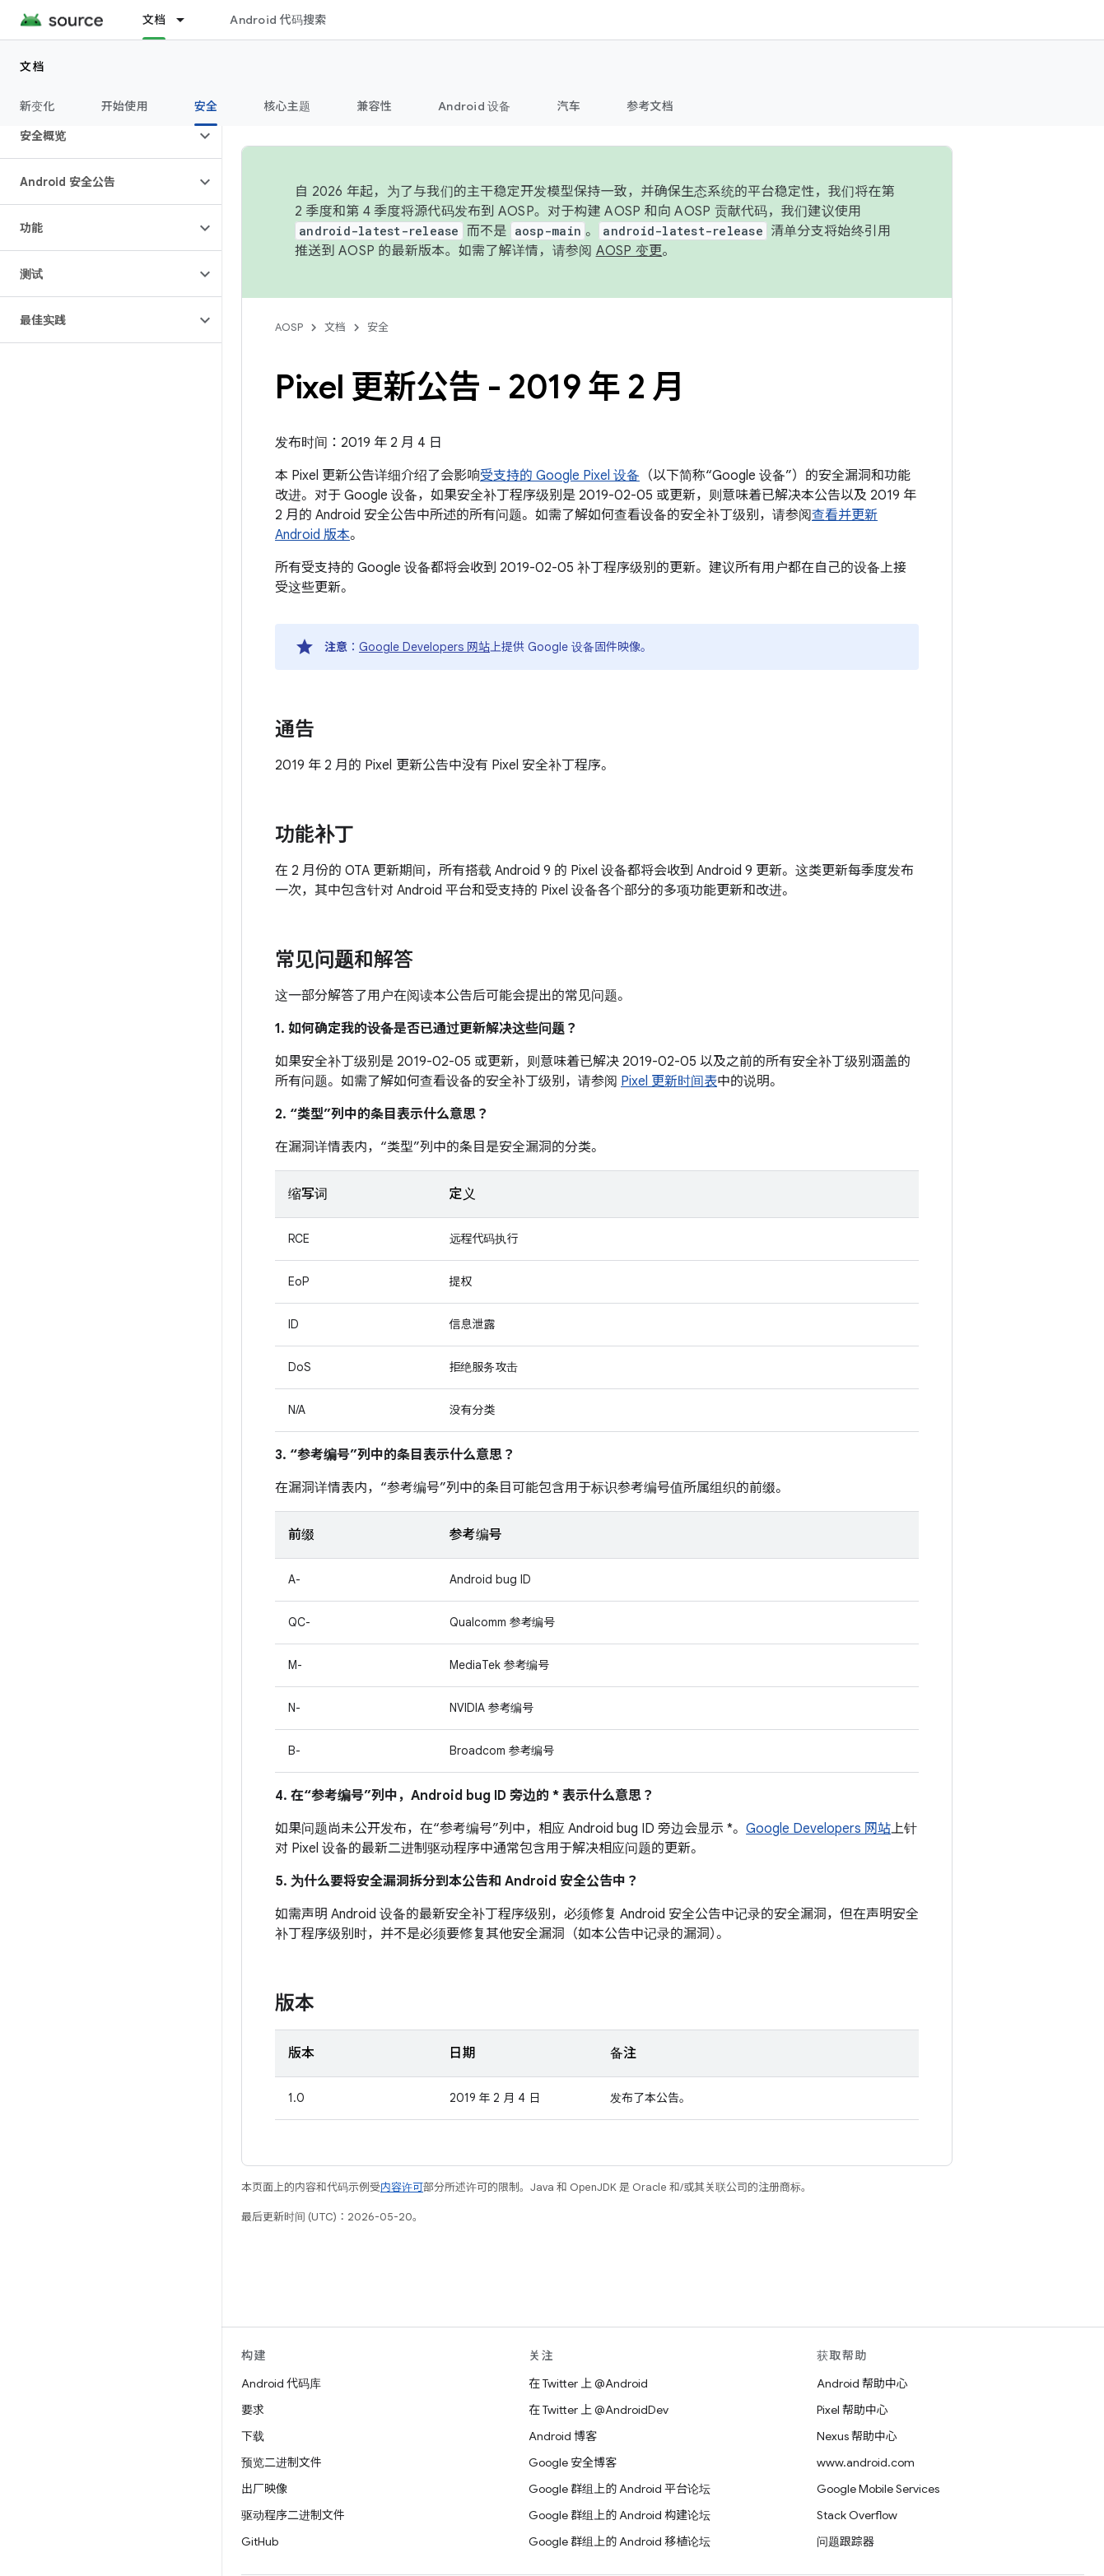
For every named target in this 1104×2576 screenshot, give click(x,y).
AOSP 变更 (629, 251)
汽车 (569, 106)
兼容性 (374, 106)
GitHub (259, 2541)
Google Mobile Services (878, 2488)
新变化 (37, 106)
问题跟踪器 (845, 2541)
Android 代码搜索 (278, 19)
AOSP (289, 327)
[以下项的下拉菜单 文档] (187, 20)
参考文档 (650, 106)
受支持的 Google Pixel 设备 (560, 475)
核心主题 (286, 106)
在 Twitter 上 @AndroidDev (598, 2409)
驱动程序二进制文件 (293, 2515)
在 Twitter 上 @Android (588, 2383)
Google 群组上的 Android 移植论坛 (619, 2541)
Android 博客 (563, 2436)
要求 (252, 2409)
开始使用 (124, 106)
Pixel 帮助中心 (852, 2409)
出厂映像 (264, 2488)
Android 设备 (474, 106)
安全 (378, 327)
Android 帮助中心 (862, 2383)
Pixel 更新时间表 (669, 1081)
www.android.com (866, 2462)
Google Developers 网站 (424, 646)
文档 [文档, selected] (154, 19)
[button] (97, 136)
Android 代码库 (281, 2383)
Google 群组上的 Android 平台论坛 (619, 2488)
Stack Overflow (857, 2515)
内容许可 (401, 2187)
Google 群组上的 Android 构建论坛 (619, 2515)
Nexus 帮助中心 (857, 2436)
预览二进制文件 (281, 2462)
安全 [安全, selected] (206, 106)
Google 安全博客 (573, 2462)
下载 (252, 2436)
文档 (32, 66)
